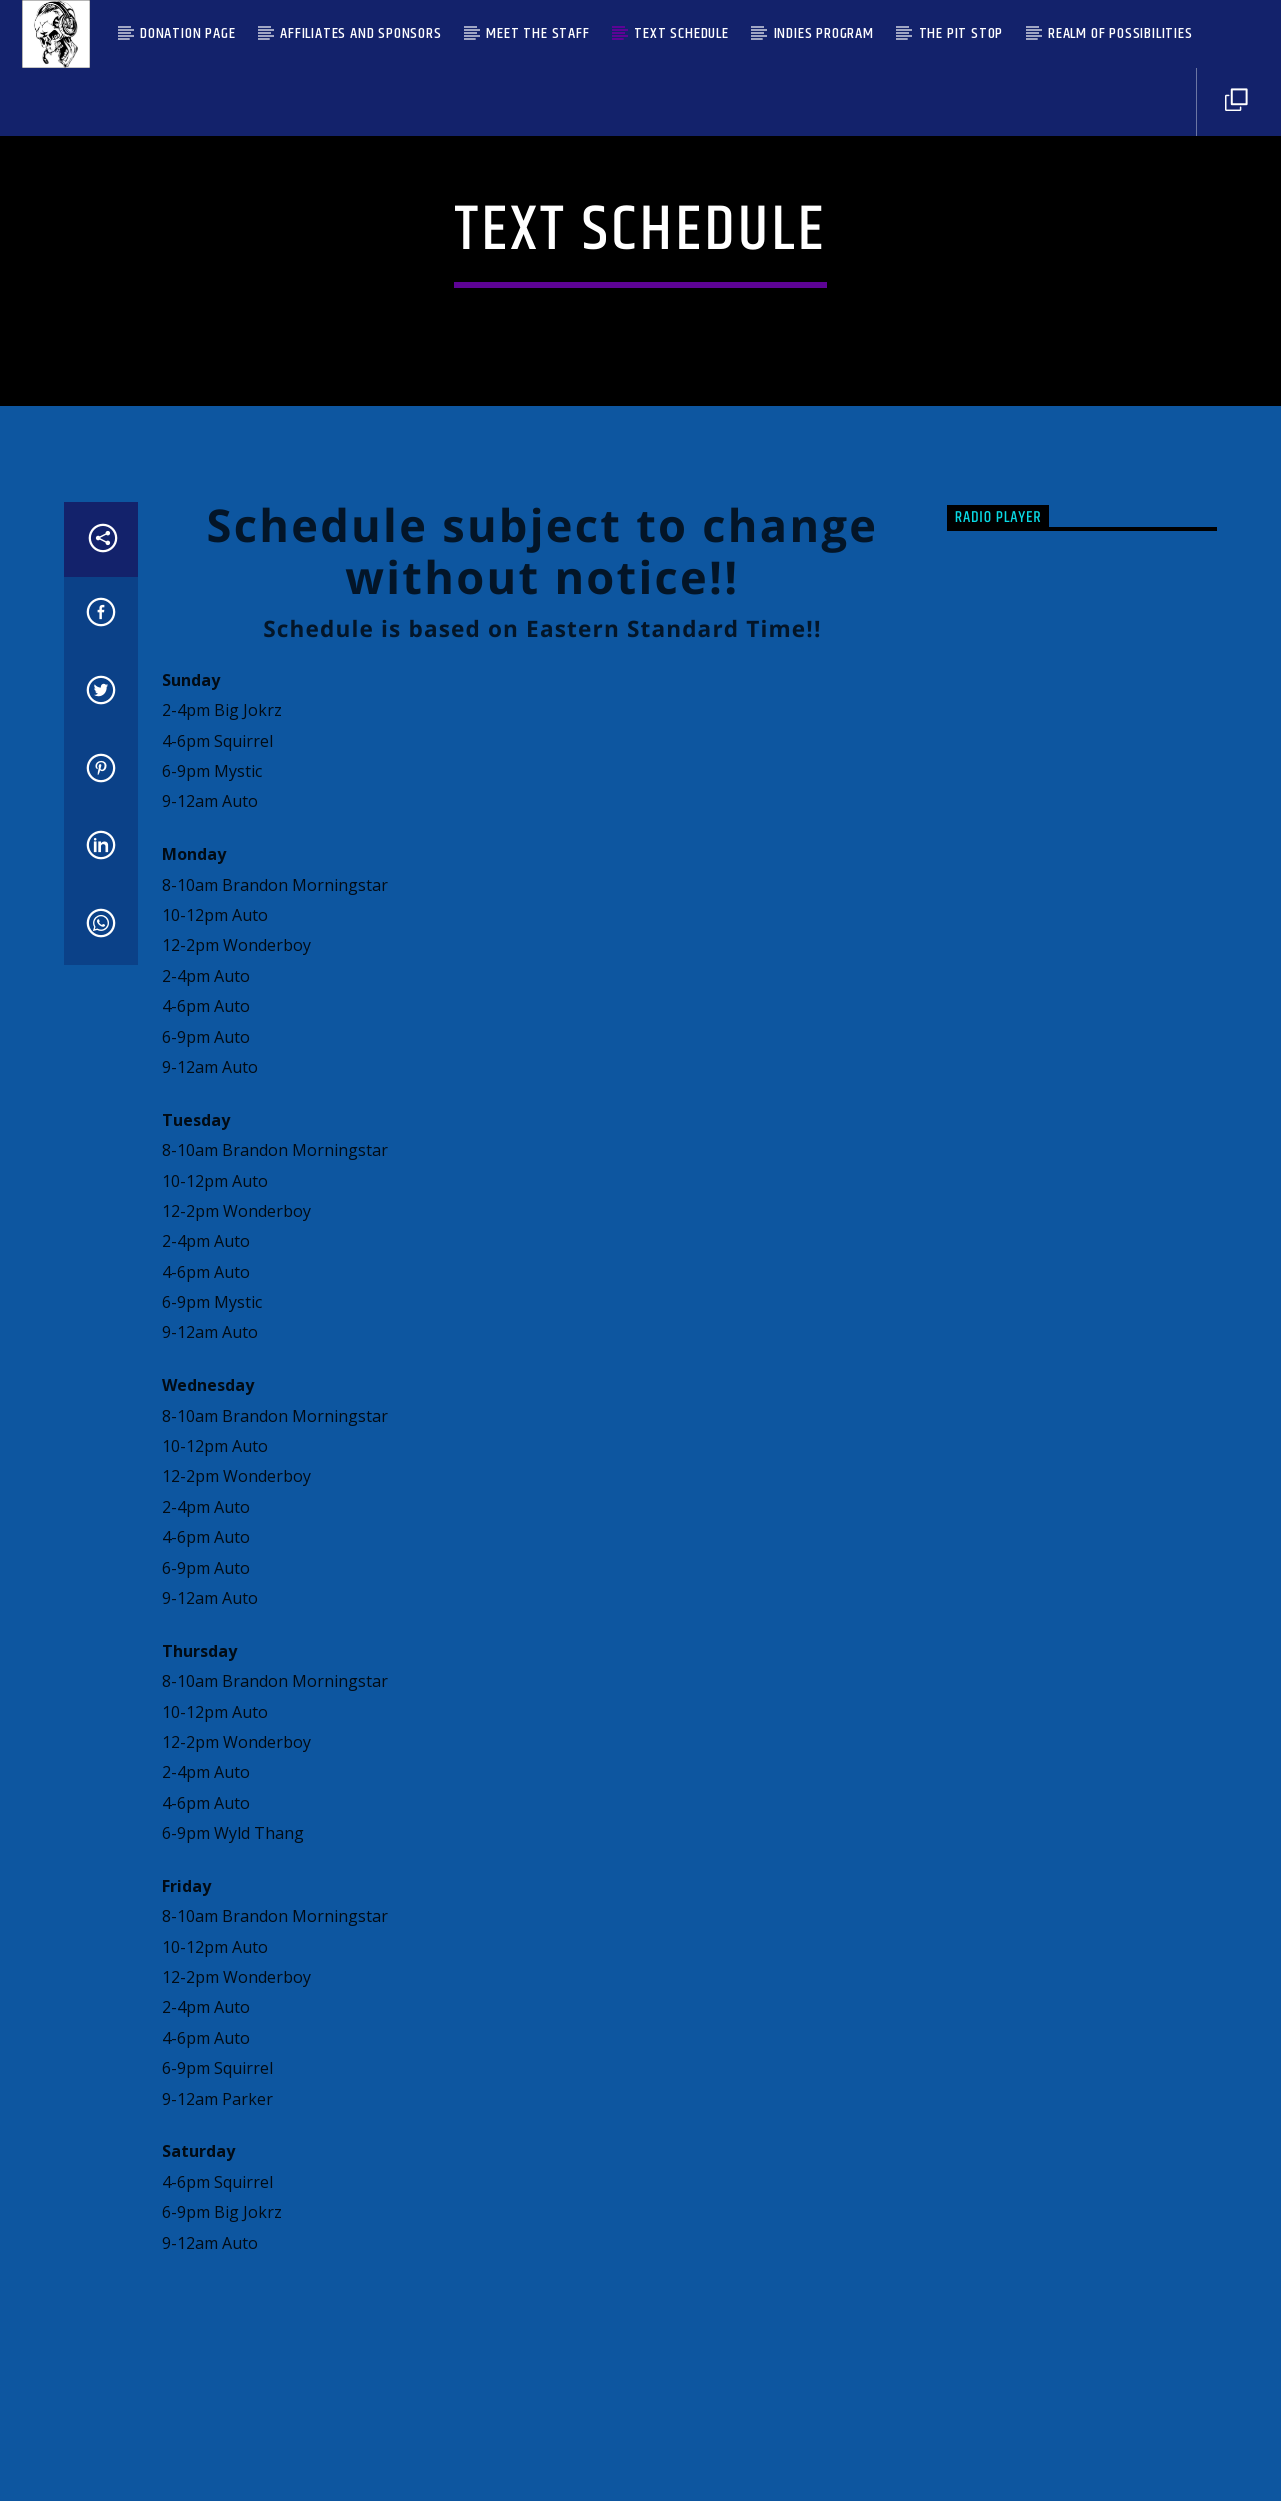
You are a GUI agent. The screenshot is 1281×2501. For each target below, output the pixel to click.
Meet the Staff (537, 33)
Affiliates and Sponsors (360, 33)
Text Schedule (681, 33)
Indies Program (824, 33)
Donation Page (187, 33)
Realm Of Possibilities (1120, 33)
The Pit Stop (961, 33)
